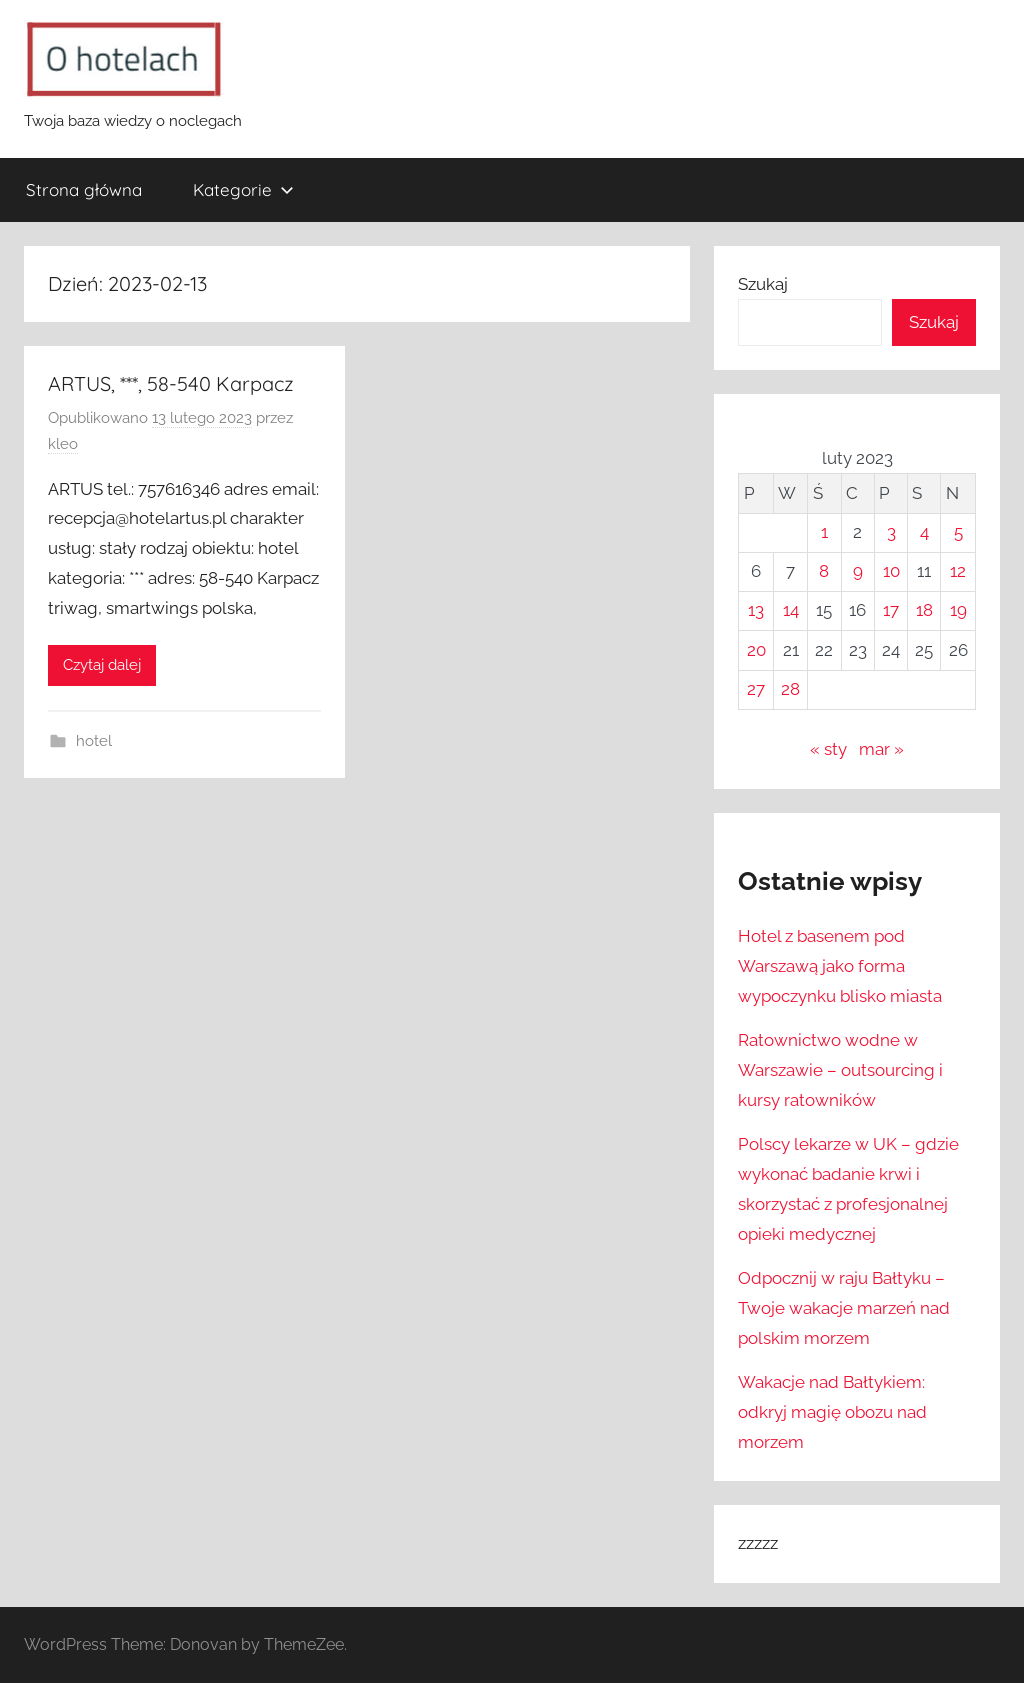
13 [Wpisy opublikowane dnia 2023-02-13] (756, 610)
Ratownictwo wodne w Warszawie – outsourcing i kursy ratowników (840, 1070)
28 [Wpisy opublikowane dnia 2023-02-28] (790, 689)
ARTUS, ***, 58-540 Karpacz (171, 383)
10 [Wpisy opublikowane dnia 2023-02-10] (891, 571)
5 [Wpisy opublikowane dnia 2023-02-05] (958, 532)
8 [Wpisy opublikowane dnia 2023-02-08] (824, 571)
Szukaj (763, 284)
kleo (63, 444)
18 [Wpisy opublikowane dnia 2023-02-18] (924, 610)
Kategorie (243, 189)
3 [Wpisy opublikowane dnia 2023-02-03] (891, 532)
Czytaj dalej (102, 665)
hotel (94, 741)
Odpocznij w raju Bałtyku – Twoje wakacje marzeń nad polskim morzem (844, 1308)
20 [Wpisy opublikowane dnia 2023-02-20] (756, 650)
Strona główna (84, 189)
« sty (828, 749)
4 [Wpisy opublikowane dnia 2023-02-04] (924, 532)
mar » (881, 749)
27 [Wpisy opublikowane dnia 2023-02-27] (756, 689)
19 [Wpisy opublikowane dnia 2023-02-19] (958, 610)
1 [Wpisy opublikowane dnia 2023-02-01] (824, 532)
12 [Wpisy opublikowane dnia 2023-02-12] (958, 571)
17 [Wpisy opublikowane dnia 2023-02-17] (891, 610)
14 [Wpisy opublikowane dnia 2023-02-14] (791, 610)
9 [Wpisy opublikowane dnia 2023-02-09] (858, 571)
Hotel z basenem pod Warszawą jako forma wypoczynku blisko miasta (840, 966)
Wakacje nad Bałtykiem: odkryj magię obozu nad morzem (832, 1412)
